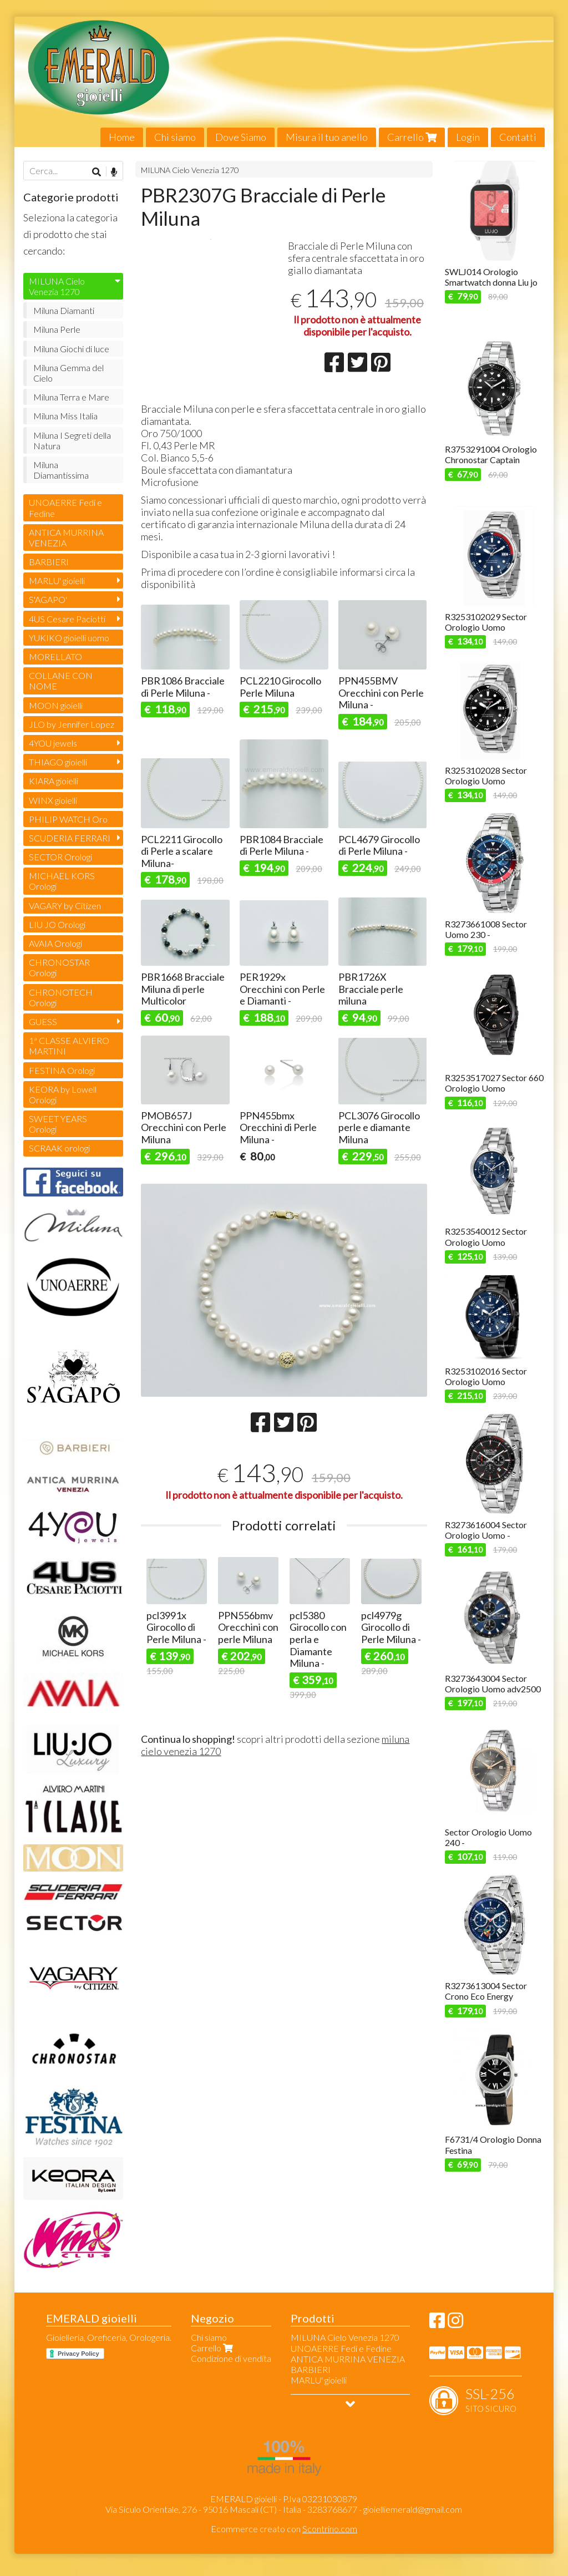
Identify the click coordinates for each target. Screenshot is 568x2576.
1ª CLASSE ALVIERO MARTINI (69, 1045)
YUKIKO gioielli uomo (69, 637)
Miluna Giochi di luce (71, 348)
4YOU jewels (53, 743)
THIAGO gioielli (58, 762)
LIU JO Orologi (57, 924)
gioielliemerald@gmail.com (412, 2509)
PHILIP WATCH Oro (68, 819)
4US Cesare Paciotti (67, 618)
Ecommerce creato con (284, 2528)
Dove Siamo (240, 137)
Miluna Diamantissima (61, 469)
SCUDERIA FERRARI (69, 838)
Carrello (412, 137)
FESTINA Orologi (62, 1070)
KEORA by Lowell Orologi (63, 1094)
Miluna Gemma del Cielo (68, 372)
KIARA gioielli (53, 780)
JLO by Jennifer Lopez (71, 724)
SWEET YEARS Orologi (58, 1123)
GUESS (43, 1021)
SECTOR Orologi (60, 856)
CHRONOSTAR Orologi (59, 967)
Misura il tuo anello (327, 137)
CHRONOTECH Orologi (61, 997)
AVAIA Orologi (55, 943)
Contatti (517, 137)
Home (122, 137)
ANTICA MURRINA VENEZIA (66, 537)
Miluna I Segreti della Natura (72, 440)
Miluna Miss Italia (65, 415)
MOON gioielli (56, 705)
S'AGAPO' (48, 599)
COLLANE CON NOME (61, 680)
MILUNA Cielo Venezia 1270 (190, 170)
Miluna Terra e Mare (71, 397)
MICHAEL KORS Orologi (62, 880)
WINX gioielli (53, 800)
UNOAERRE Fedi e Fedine (65, 507)
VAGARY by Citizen (65, 905)
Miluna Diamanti (63, 310)
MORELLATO (55, 656)
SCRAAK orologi (59, 1148)
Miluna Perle (56, 329)
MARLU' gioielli (57, 580)
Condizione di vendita (231, 2358)
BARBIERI (49, 561)
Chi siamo (175, 137)
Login (468, 137)
